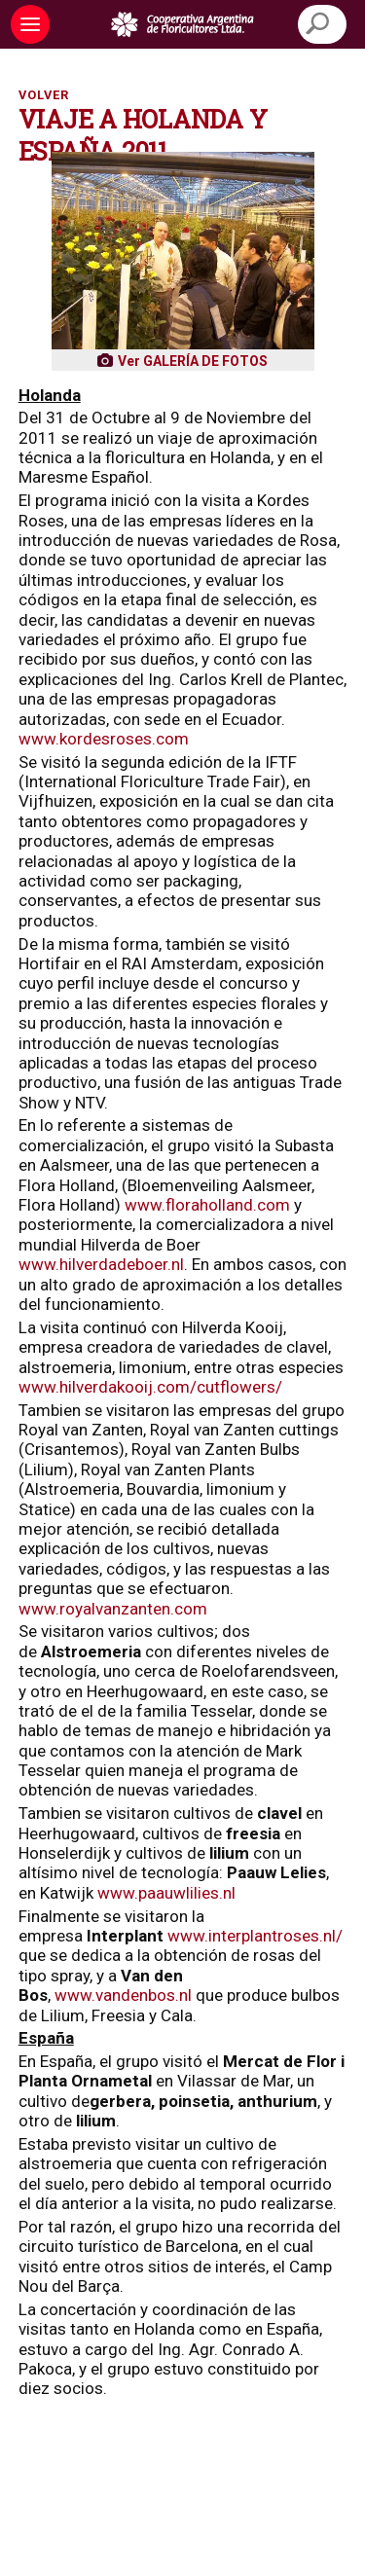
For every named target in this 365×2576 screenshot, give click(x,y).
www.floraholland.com (207, 1205)
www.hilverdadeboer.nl (101, 1264)
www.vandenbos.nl (123, 1995)
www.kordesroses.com (103, 738)
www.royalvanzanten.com (112, 1608)
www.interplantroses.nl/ (255, 1935)
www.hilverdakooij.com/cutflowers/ (150, 1387)
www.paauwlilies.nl (166, 1893)
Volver (43, 95)
